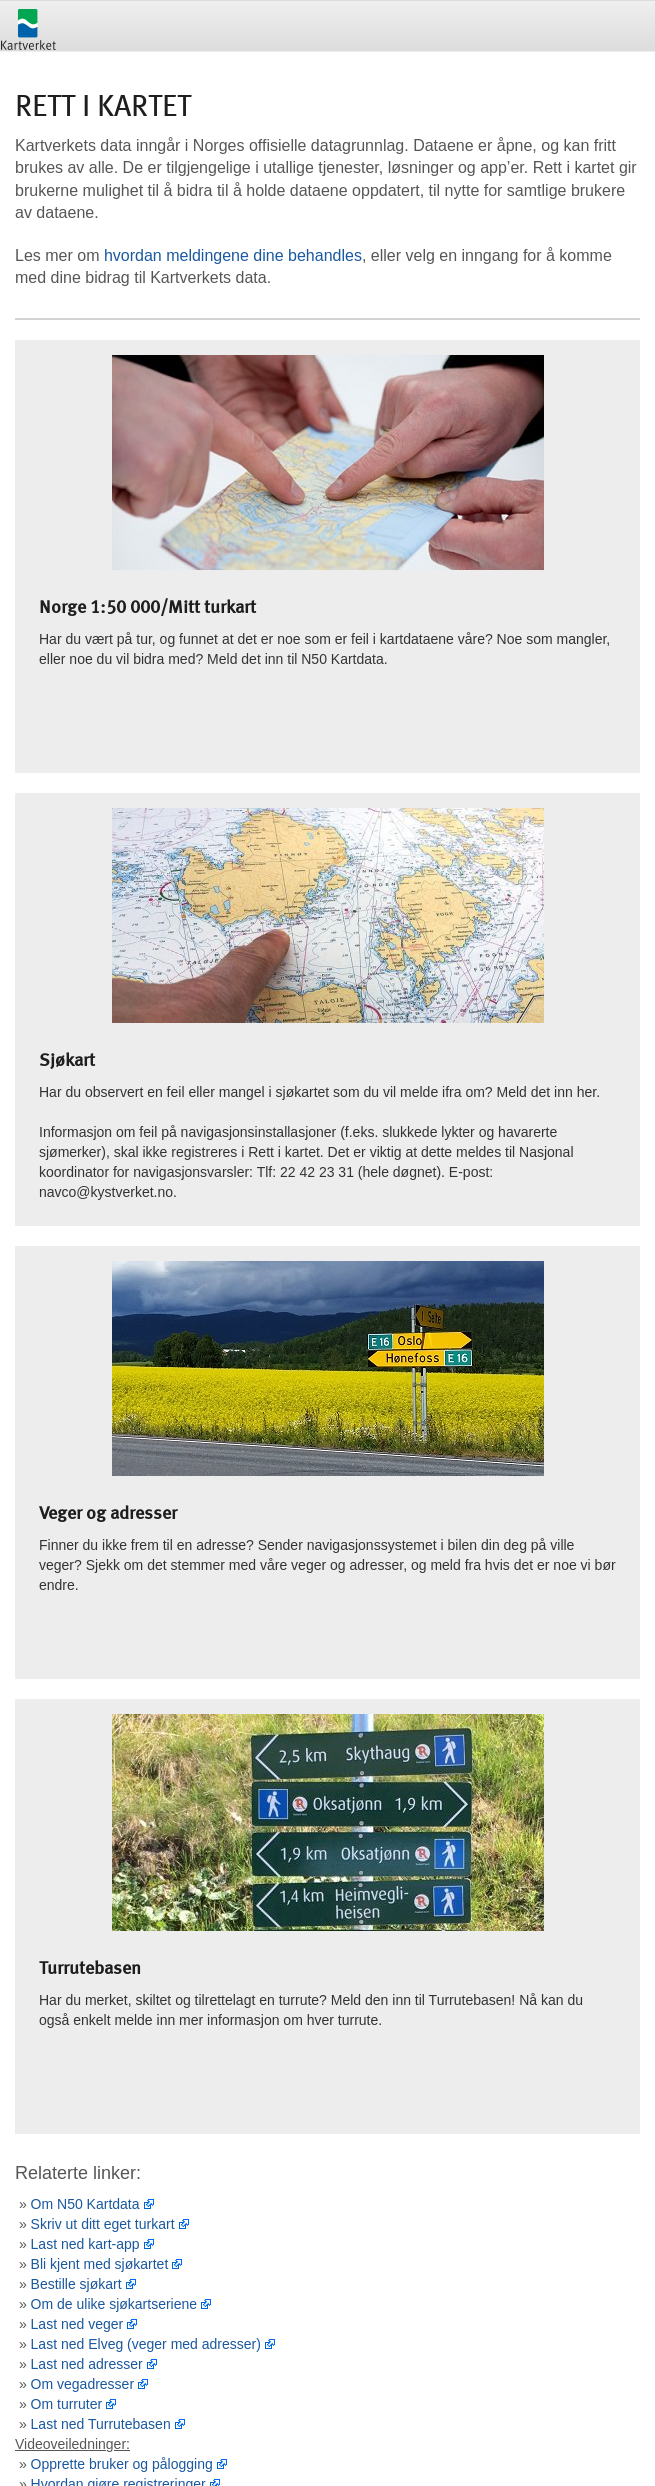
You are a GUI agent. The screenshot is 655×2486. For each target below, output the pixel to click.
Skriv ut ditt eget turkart (103, 2224)
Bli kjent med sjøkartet (100, 2264)
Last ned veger (77, 2324)
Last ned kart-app (85, 2244)
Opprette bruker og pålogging (122, 2464)
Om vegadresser (82, 2384)
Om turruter (67, 2404)
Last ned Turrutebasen (101, 2424)
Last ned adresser (87, 2364)
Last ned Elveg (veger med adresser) (146, 2344)
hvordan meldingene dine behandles (233, 255)
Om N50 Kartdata (85, 2204)
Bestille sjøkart (76, 2284)
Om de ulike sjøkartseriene (114, 2304)
